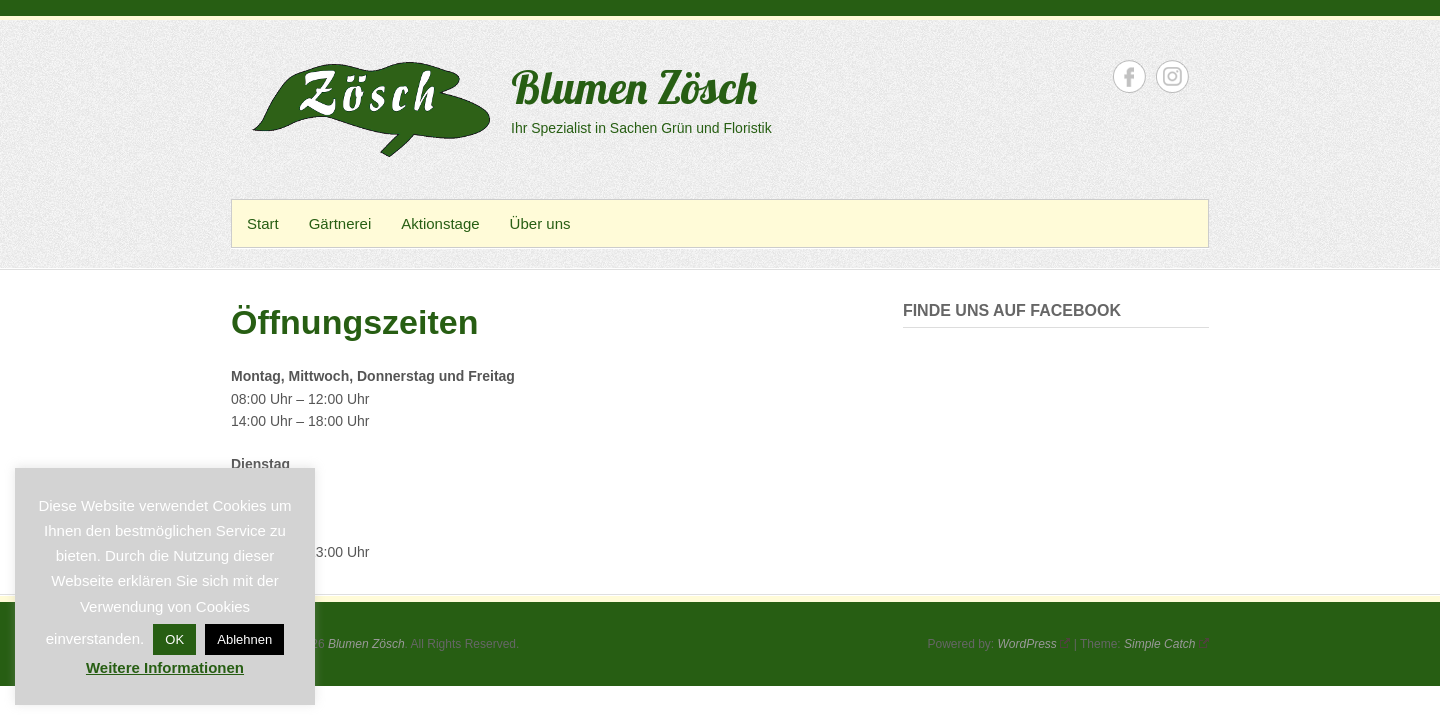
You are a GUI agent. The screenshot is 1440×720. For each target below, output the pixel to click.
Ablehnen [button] (244, 639)
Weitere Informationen (165, 667)
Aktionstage (440, 223)
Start (263, 223)
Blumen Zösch (634, 87)
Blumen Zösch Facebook (1129, 76)
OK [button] (174, 639)
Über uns (540, 223)
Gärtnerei (340, 223)
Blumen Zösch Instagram (1172, 76)
